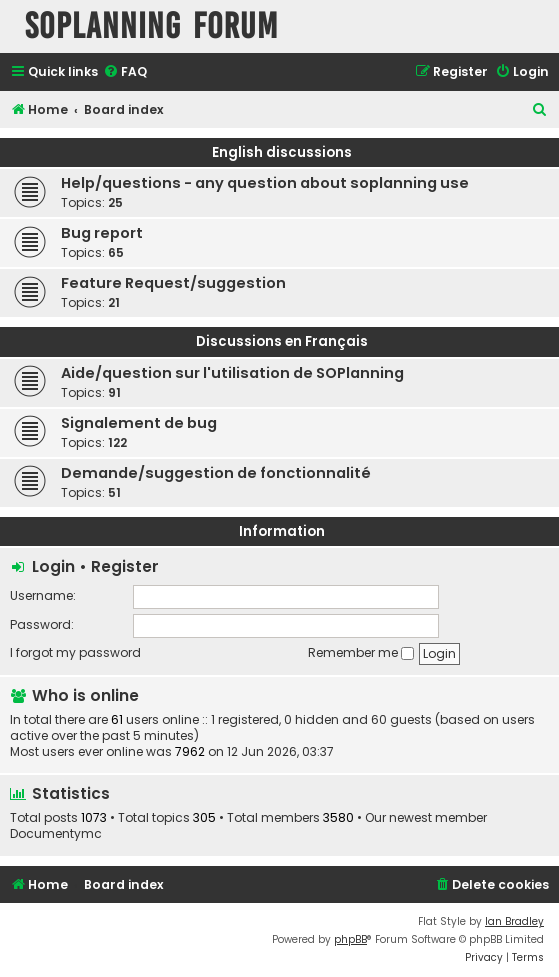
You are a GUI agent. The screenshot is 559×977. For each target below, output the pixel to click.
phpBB (350, 939)
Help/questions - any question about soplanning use (265, 183)
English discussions (282, 152)
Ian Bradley (514, 921)
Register (125, 566)
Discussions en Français (282, 341)
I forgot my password (75, 652)
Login (53, 566)
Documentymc (56, 834)
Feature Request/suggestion (173, 283)
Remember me (361, 652)
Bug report (102, 233)
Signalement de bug (139, 423)
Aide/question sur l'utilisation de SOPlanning (232, 373)
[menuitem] (125, 72)
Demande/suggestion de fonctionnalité (216, 473)
